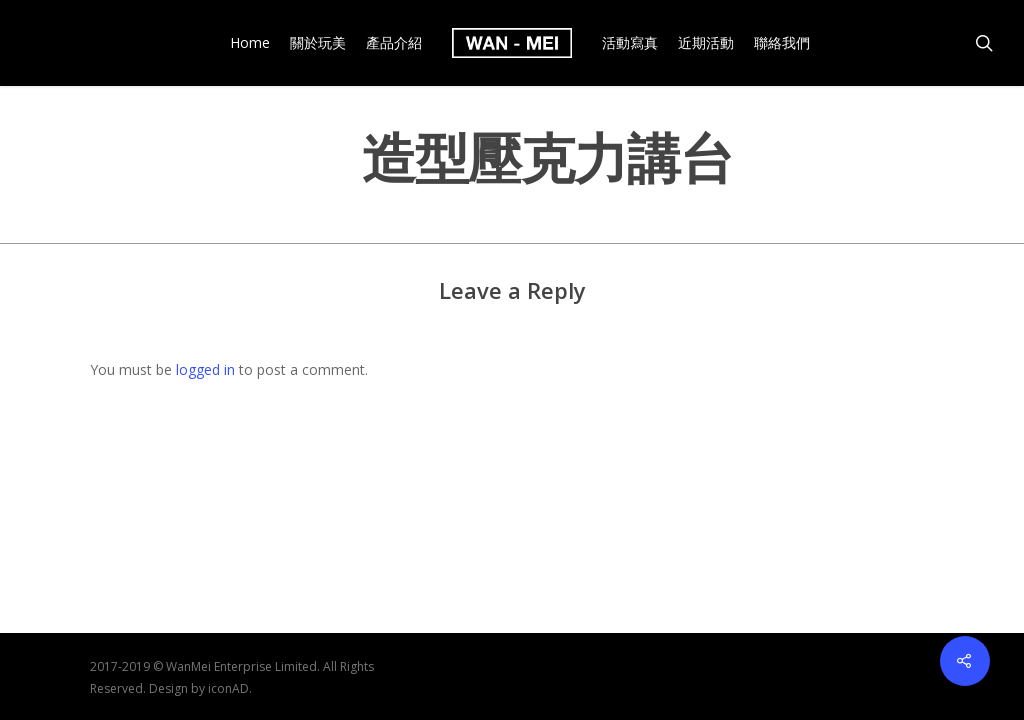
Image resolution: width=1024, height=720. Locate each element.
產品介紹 (394, 43)
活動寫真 (630, 43)
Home (250, 43)
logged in (205, 369)
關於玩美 (318, 43)
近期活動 (706, 43)
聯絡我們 (782, 43)
